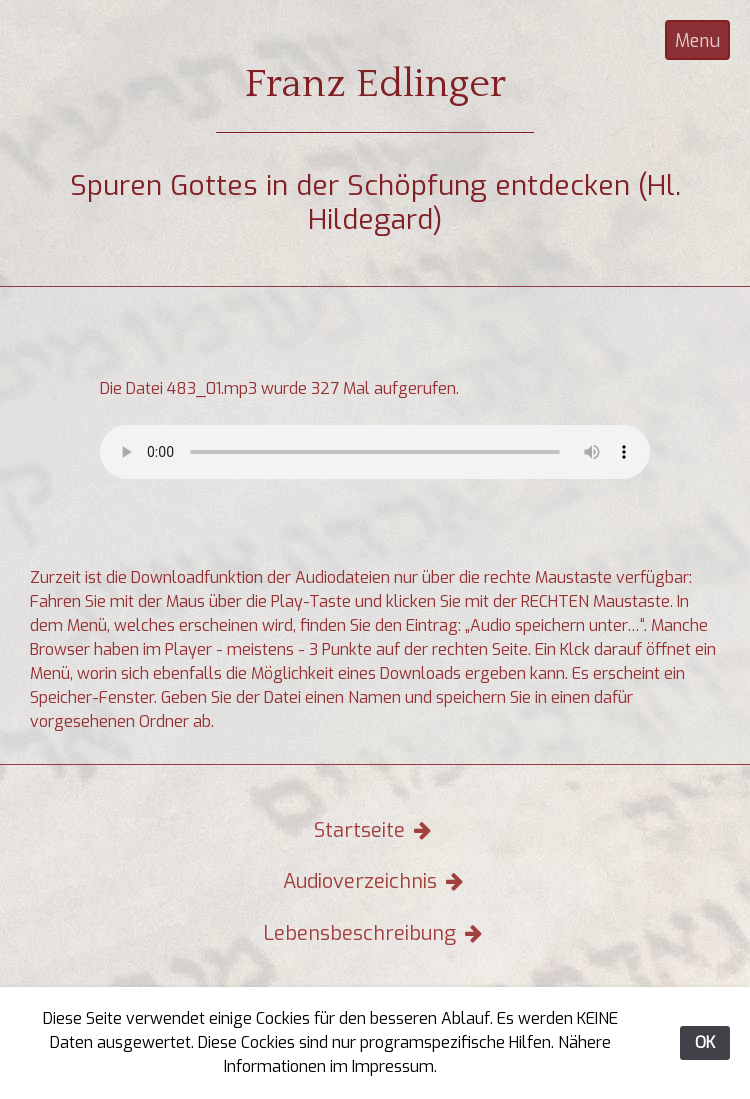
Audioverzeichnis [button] (375, 881)
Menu (697, 41)
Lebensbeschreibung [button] (375, 933)
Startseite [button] (375, 830)
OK (705, 1042)
